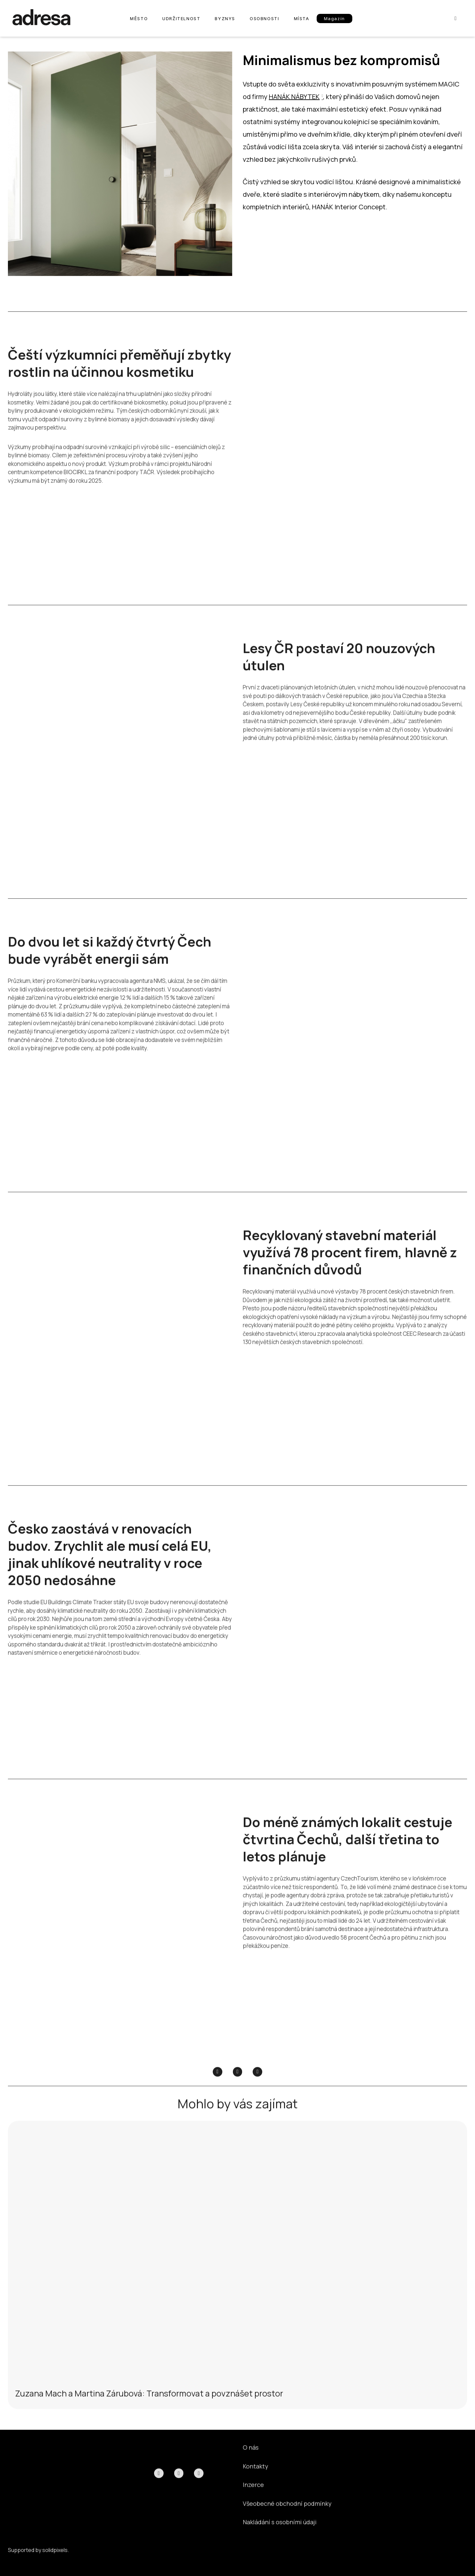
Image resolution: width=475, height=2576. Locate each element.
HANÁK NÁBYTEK (294, 96)
